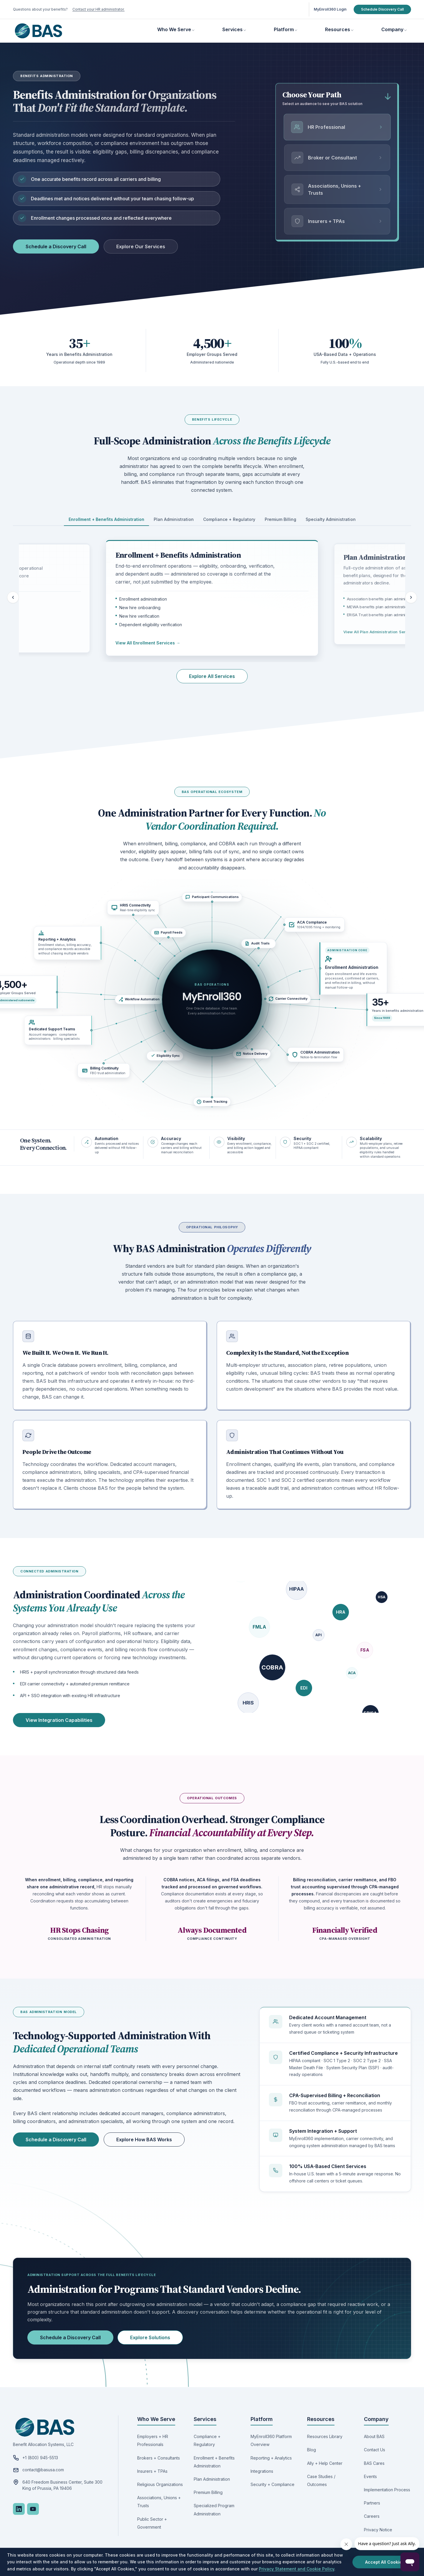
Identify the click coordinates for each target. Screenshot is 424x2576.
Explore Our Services (140, 246)
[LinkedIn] (19, 2509)
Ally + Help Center (324, 2463)
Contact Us (374, 2449)
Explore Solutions (150, 2337)
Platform (284, 29)
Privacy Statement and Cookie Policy (296, 2568)
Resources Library (324, 2436)
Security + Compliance (272, 2484)
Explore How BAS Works (144, 2139)
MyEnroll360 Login (330, 9)
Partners (372, 2502)
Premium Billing (208, 2492)
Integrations (262, 2471)
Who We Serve (174, 29)
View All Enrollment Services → (147, 642)
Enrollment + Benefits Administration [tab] (106, 519)
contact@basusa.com (43, 2469)
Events (370, 2476)
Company (392, 29)
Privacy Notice (378, 2529)
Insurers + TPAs (152, 2471)
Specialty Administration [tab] (331, 519)
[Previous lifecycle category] (13, 597)
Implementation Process (387, 2489)
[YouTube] (33, 2509)
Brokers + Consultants (158, 2457)
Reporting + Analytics (271, 2457)
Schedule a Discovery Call (56, 246)
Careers (372, 2516)
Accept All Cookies (384, 2562)
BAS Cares (374, 2463)
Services (232, 29)
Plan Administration (212, 2479)
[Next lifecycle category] (411, 597)
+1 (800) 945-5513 (40, 2457)
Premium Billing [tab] (280, 519)
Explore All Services (212, 676)
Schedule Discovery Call (382, 9)
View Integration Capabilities (59, 1720)
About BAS (374, 2436)
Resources (337, 29)
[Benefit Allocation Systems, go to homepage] (38, 30)
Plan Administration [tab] (174, 519)
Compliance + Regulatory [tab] (229, 519)
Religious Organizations (160, 2484)
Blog (311, 2449)
